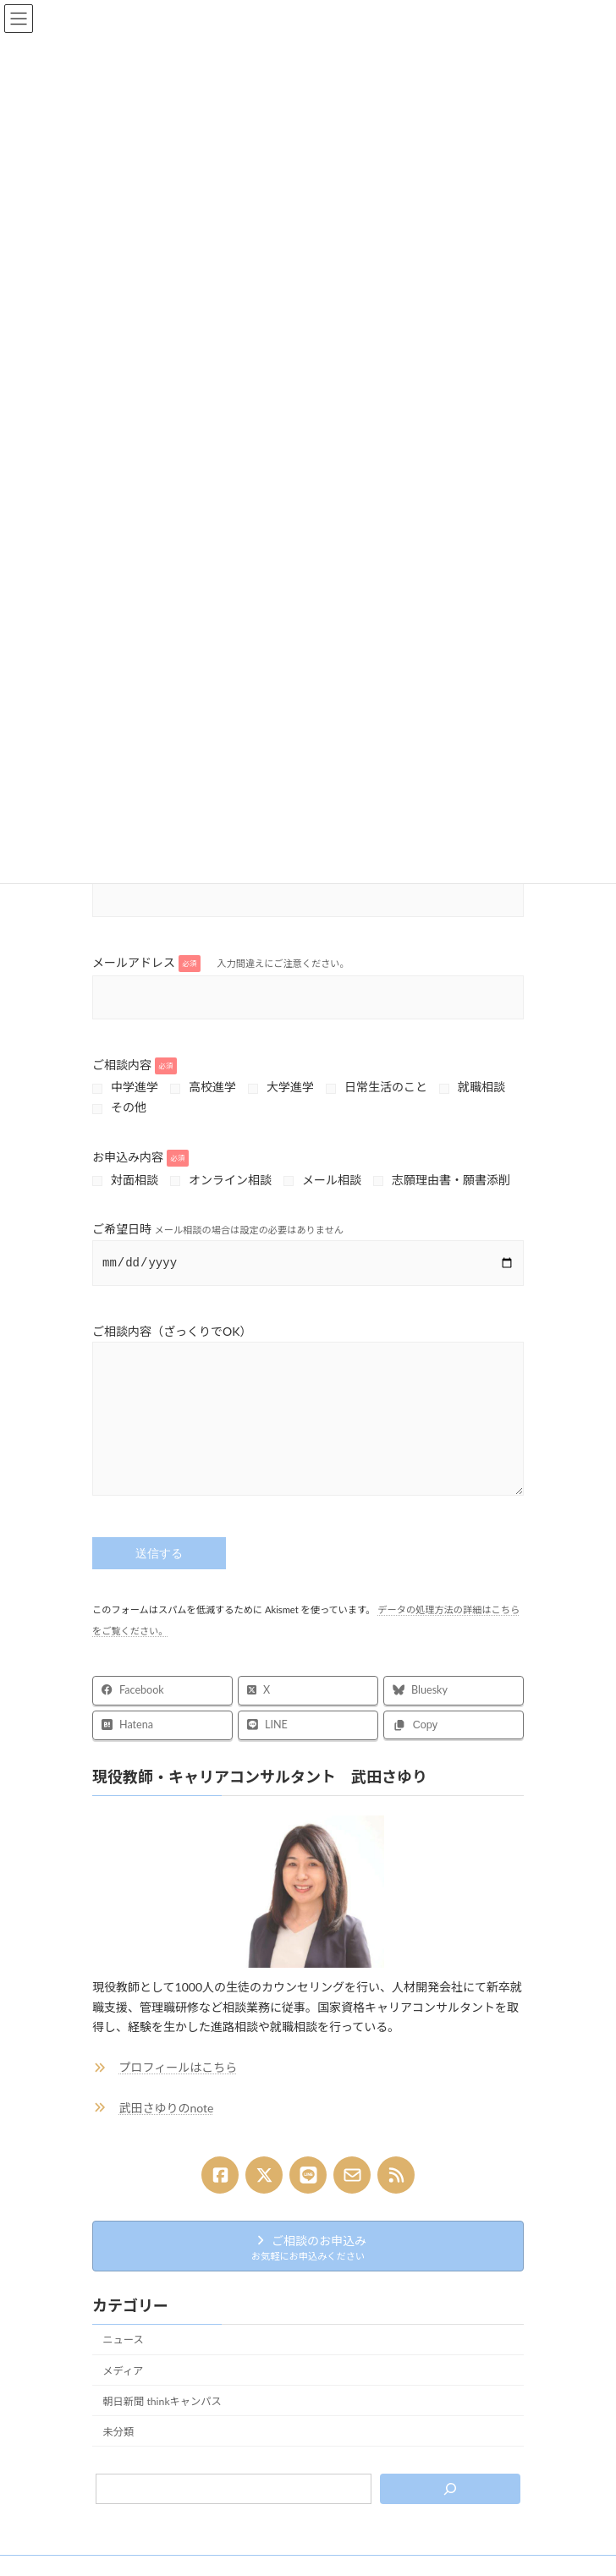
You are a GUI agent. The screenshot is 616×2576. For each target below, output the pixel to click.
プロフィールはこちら (178, 2092)
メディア (122, 2395)
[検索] (450, 2514)
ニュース (122, 2365)
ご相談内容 (134, 1064)
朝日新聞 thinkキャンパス (162, 2425)
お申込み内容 (140, 1157)
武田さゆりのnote (166, 2132)
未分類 (118, 2456)
